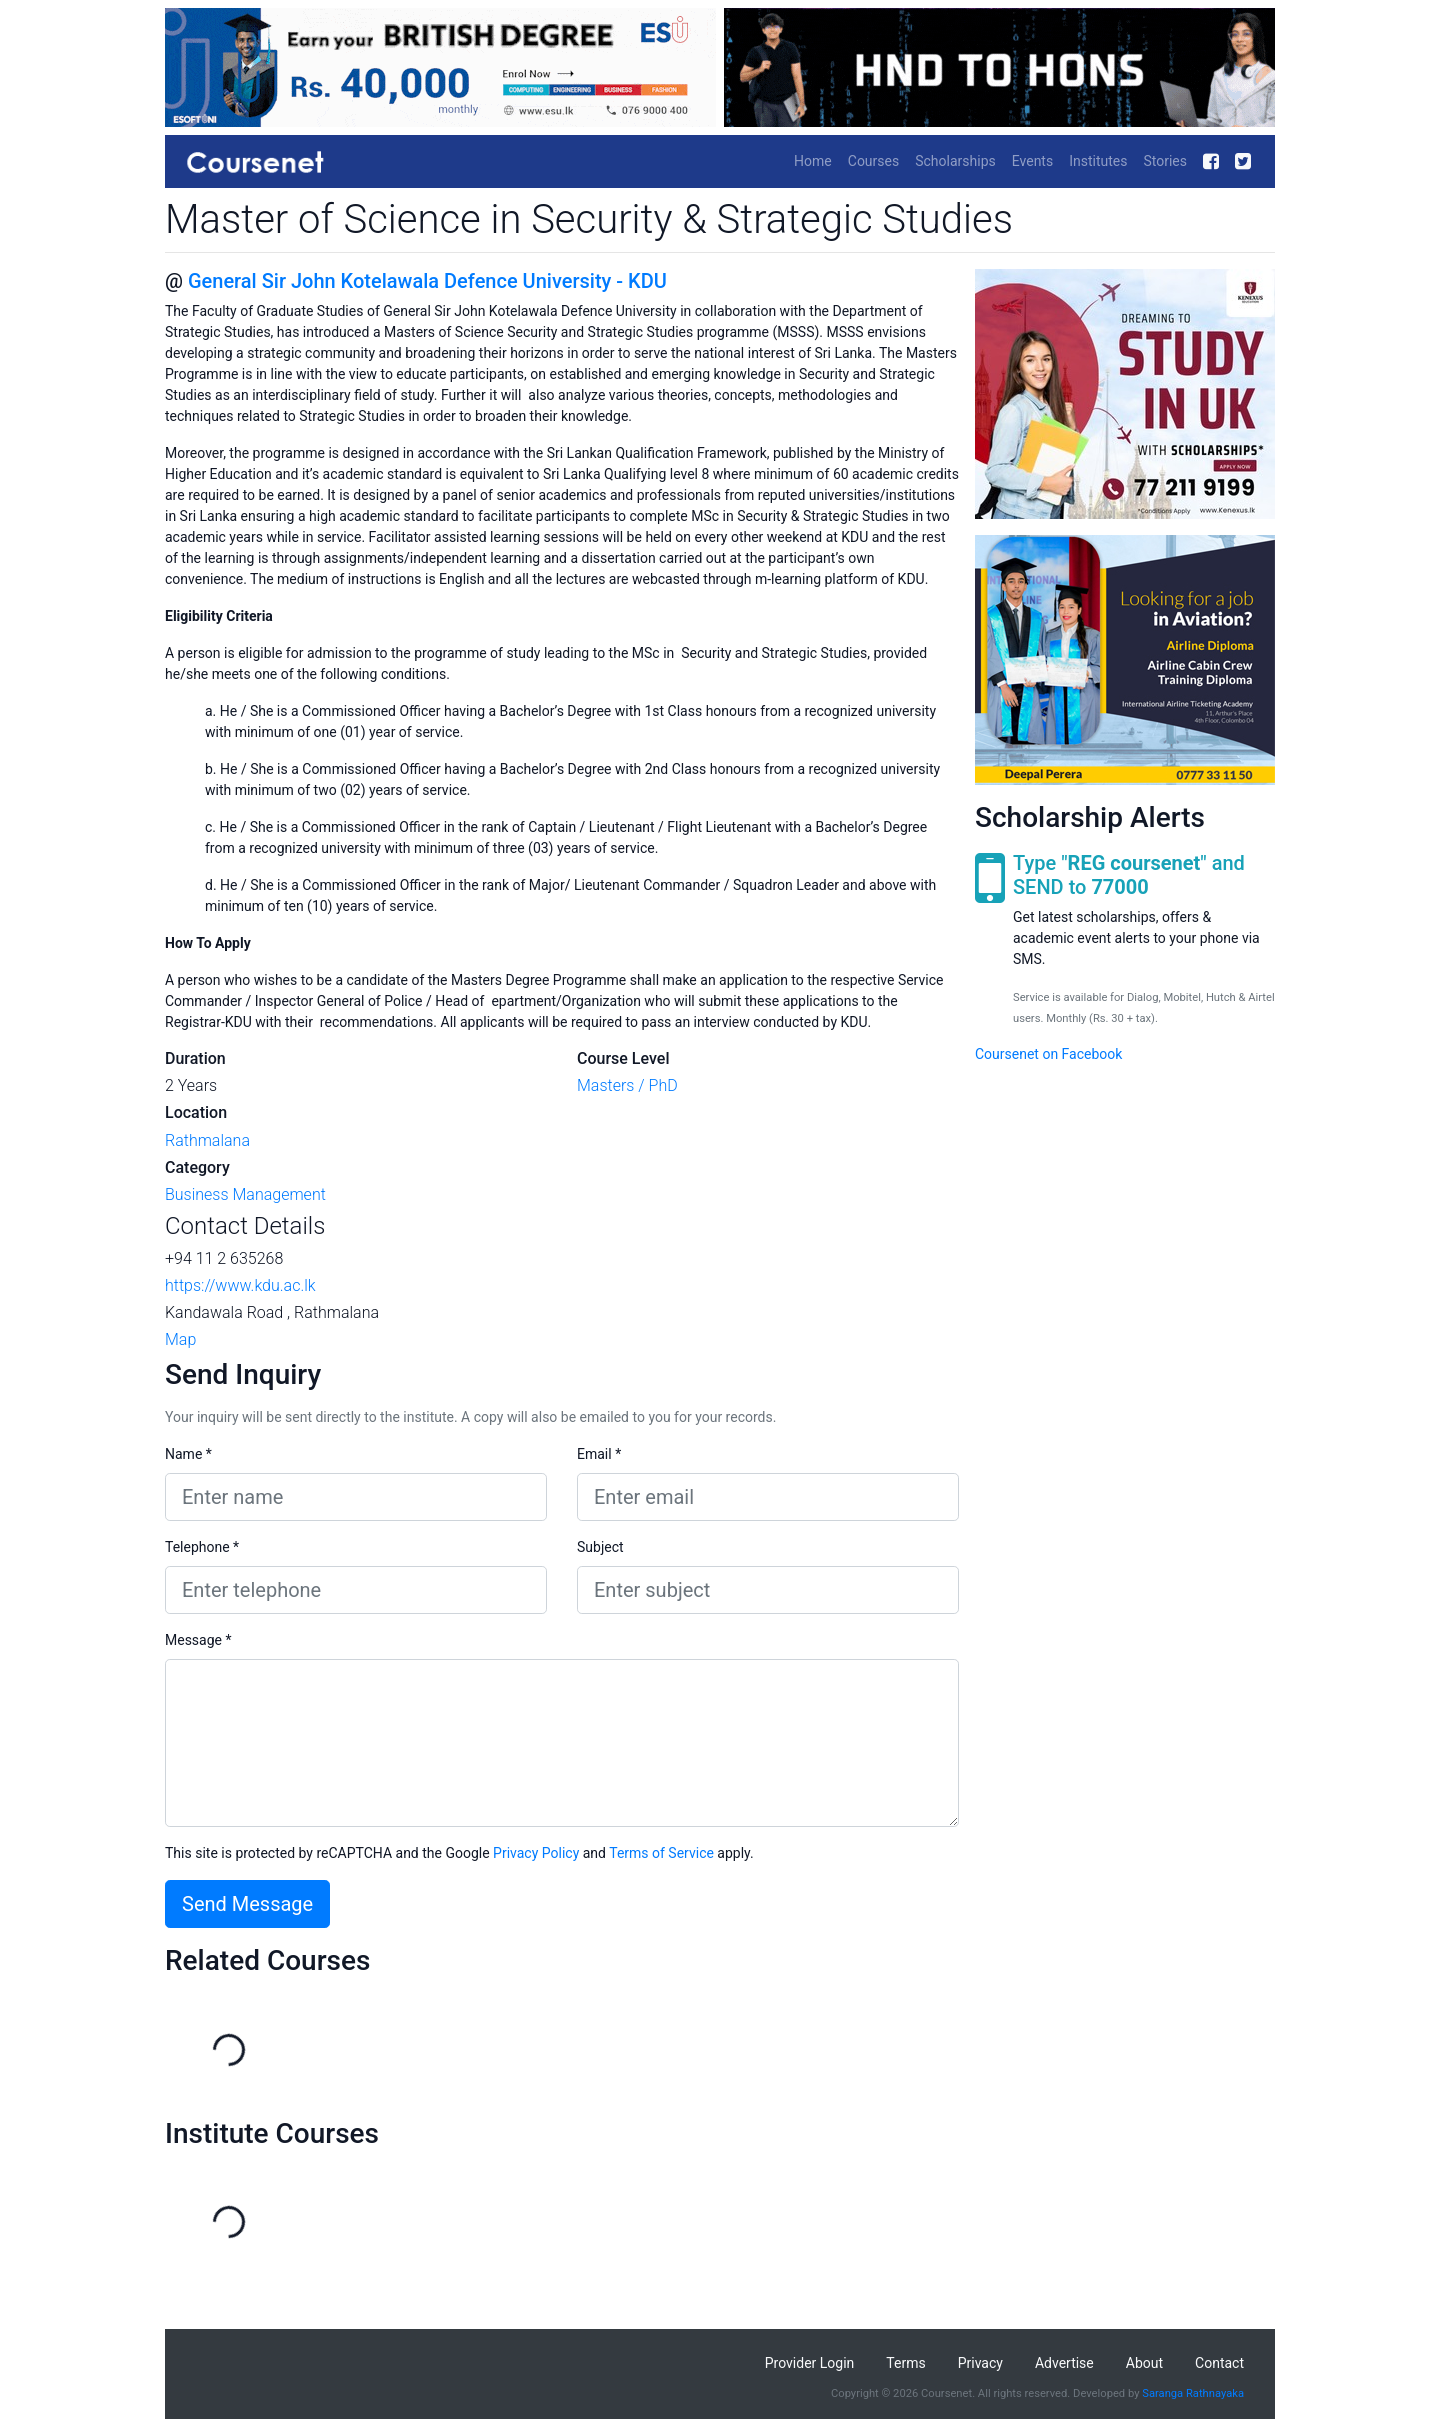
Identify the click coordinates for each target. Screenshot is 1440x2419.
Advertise (1064, 2363)
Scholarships (955, 161)
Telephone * (202, 1547)
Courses (873, 161)
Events (1032, 161)
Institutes (1098, 161)
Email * (599, 1454)
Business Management (245, 1194)
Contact (1219, 2363)
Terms (905, 2363)
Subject (600, 1547)
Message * (198, 1640)
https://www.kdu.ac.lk (240, 1285)
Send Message (247, 1904)
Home (813, 161)
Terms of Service (661, 1853)
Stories (1165, 161)
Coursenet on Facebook (1048, 1054)
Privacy (980, 2363)
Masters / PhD (627, 1085)
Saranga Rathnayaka (1193, 2393)
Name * (188, 1454)
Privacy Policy (536, 1853)
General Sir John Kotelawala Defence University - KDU (427, 281)
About (1144, 2363)
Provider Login (810, 2363)
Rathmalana (207, 1140)
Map (180, 1339)
